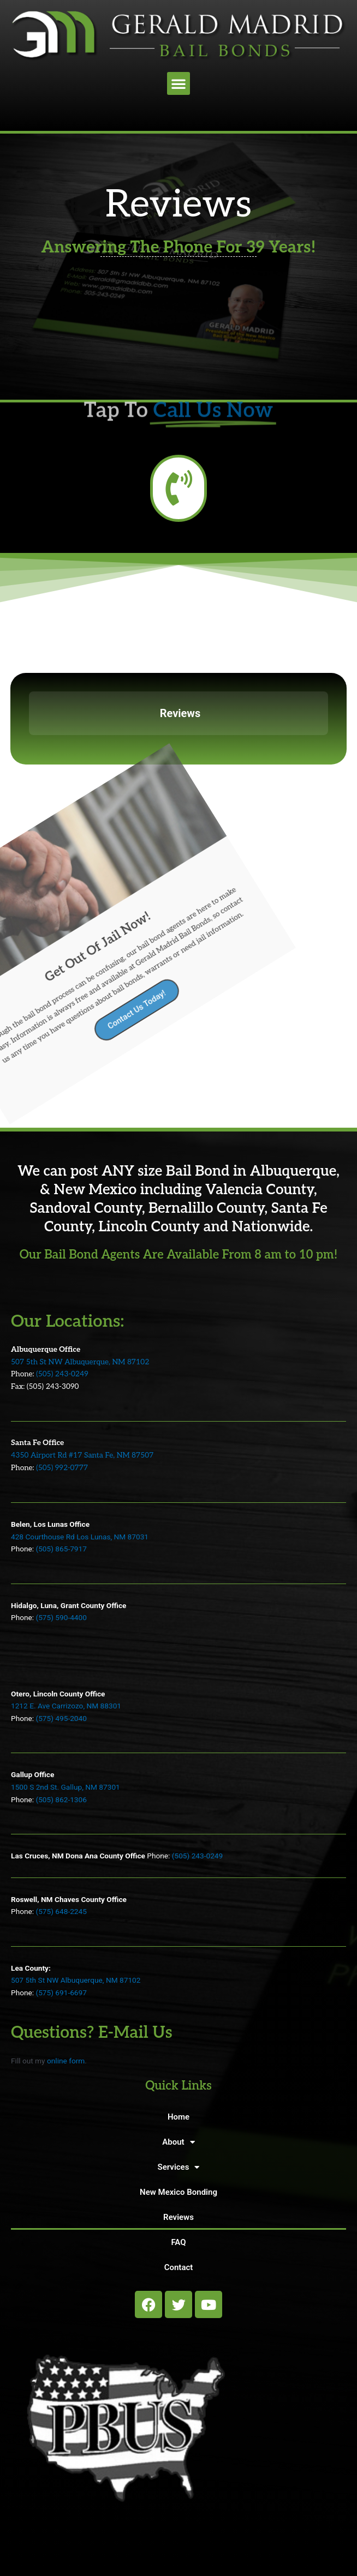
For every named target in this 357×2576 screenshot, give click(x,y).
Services (179, 2167)
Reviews (178, 2217)
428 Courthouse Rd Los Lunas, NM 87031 (79, 1536)
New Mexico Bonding (178, 2192)
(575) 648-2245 (60, 1911)
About (178, 2142)
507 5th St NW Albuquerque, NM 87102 (80, 1362)
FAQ (178, 2242)
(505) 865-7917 (60, 1548)
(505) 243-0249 (62, 1374)
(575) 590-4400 (60, 1617)
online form (66, 2060)
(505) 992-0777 (62, 1468)
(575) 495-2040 (60, 1718)
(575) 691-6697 (60, 1992)
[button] (178, 83)
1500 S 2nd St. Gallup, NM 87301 (65, 1787)
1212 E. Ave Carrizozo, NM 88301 (66, 1705)
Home (178, 2117)
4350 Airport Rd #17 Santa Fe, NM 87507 (82, 1455)
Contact (178, 2267)
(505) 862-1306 (60, 1799)
